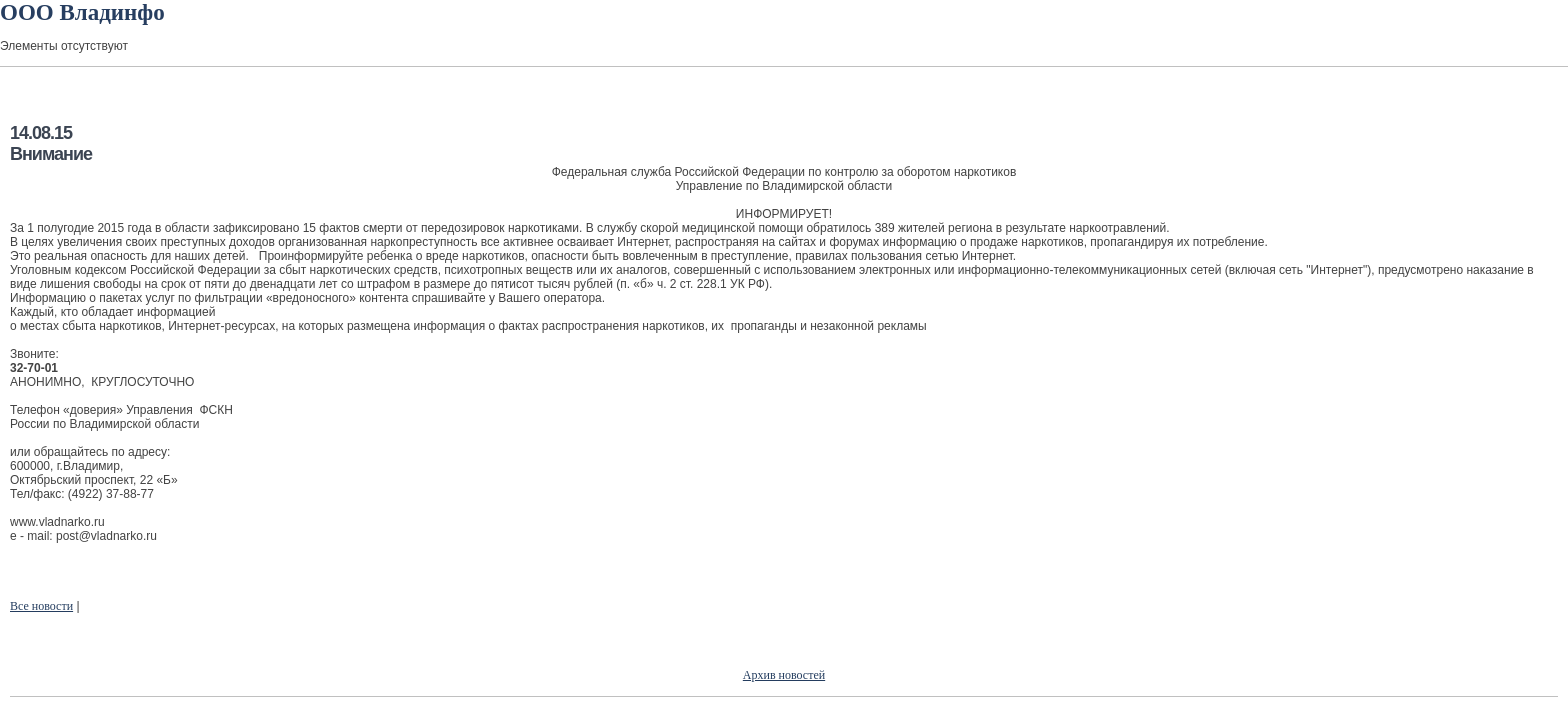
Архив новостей (784, 675)
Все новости (41, 606)
